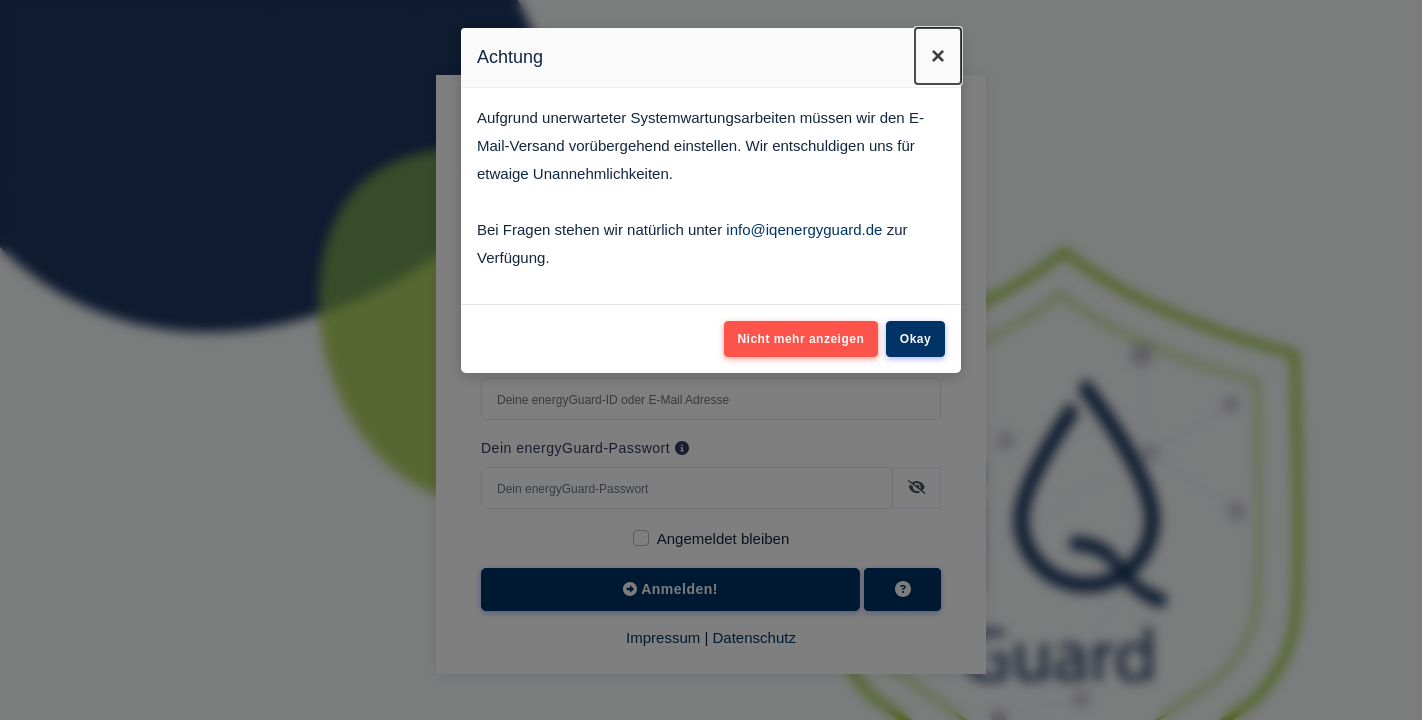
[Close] (938, 56)
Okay (915, 339)
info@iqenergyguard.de (804, 229)
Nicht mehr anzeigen (800, 339)
